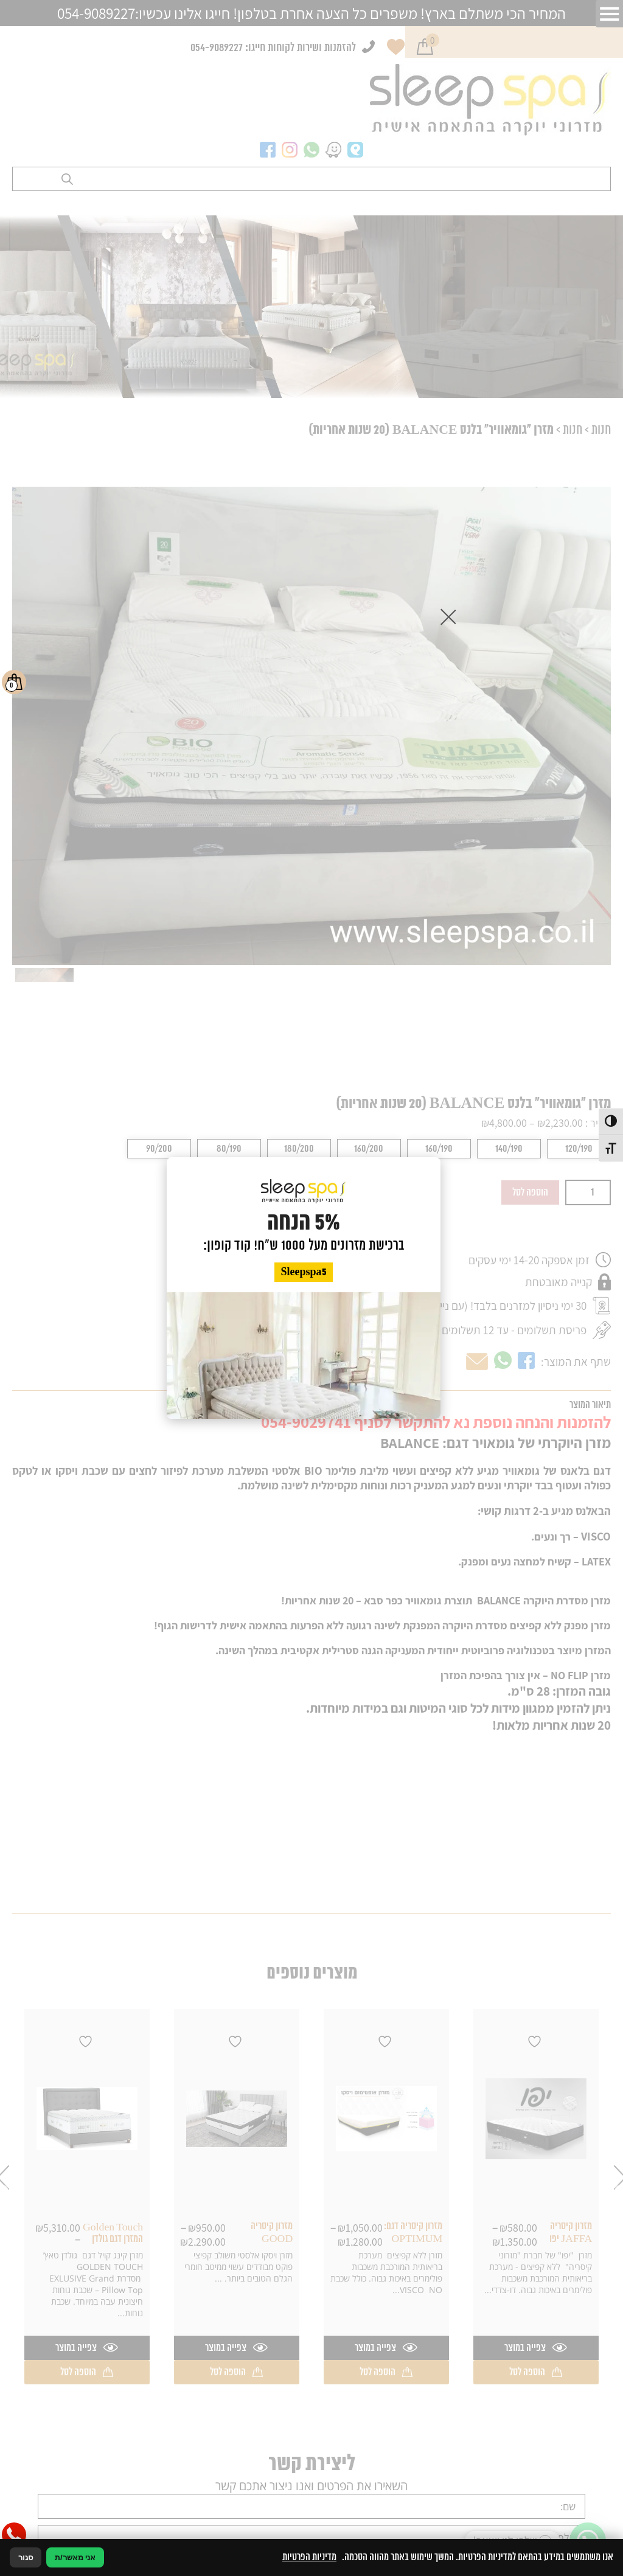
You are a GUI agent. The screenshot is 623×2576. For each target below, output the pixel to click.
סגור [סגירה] (25, 2557)
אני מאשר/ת (75, 2557)
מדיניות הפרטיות (309, 2557)
